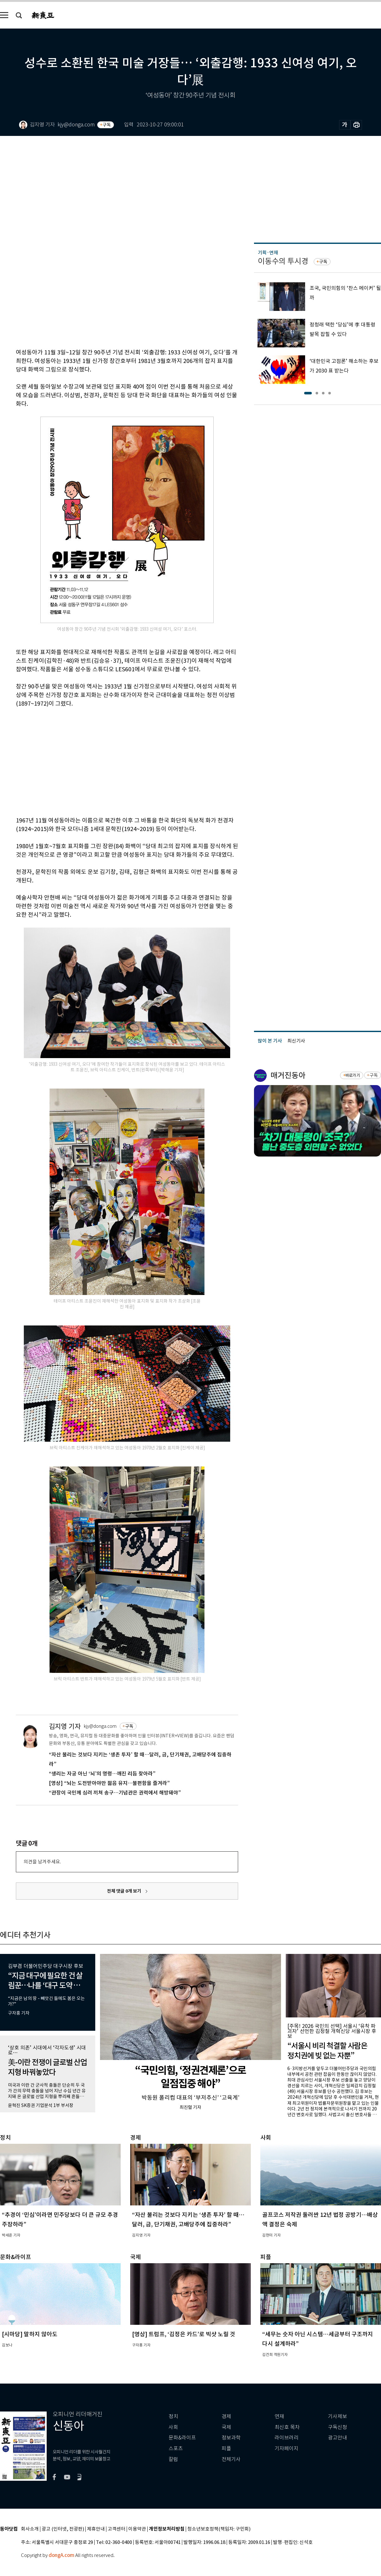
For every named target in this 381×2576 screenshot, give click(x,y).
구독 (107, 125)
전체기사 (231, 2459)
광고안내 (337, 2438)
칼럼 (173, 2459)
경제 (226, 2416)
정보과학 (231, 2438)
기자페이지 (286, 2448)
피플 (226, 2448)
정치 (173, 2416)
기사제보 (337, 2416)
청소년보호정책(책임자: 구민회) (219, 2529)
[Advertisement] (96, 760)
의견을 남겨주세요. (42, 1862)
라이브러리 (286, 2438)
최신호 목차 (287, 2427)
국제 (226, 2427)
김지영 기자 (65, 1726)
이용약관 (137, 2529)
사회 (173, 2427)
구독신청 (337, 2427)
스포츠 (176, 2448)
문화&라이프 (182, 2438)
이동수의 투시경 (283, 261)
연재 (279, 2416)
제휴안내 (96, 2529)
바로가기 (352, 1075)
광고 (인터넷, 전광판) (63, 2529)
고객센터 (116, 2529)
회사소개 (30, 2529)
